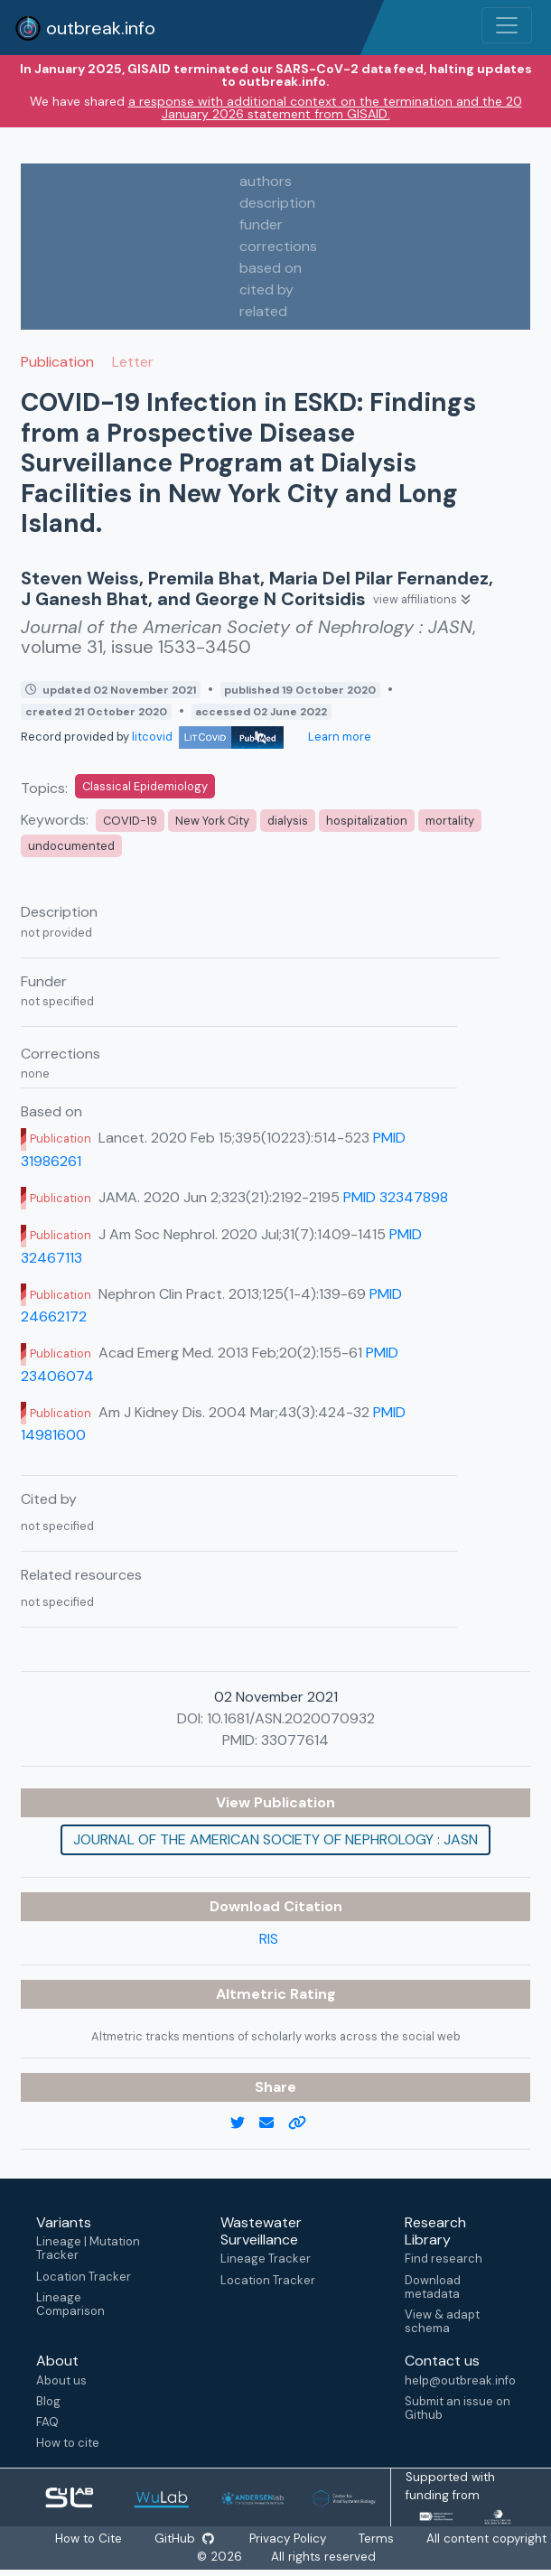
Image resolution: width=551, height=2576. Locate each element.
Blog (48, 2401)
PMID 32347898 (395, 1197)
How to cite (67, 2443)
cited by (266, 289)
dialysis (287, 820)
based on (270, 267)
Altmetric (253, 1993)
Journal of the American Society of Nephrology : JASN (275, 1839)
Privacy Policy (289, 2538)
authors (265, 181)
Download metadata (433, 2287)
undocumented (71, 846)
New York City (212, 820)
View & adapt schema (442, 2321)
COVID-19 (130, 820)
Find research (443, 2258)
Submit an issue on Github (457, 2408)
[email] (273, 2123)
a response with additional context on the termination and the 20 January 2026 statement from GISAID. (325, 107)
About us (61, 2380)
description (277, 202)
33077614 (295, 1740)
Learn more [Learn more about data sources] (338, 736)
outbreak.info (84, 28)
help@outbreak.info (460, 2380)
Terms (377, 2538)
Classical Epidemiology (145, 786)
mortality (449, 820)
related (263, 311)
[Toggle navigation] (506, 25)
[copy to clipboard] (304, 2123)
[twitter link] (244, 2123)
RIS (268, 1938)
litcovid (208, 736)
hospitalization (366, 820)
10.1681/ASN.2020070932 (291, 1718)
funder (261, 224)
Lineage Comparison (70, 2304)
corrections (278, 246)
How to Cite (89, 2538)
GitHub (184, 2538)
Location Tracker (83, 2276)
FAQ (47, 2422)
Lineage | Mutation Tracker (88, 2248)
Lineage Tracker (265, 2258)
